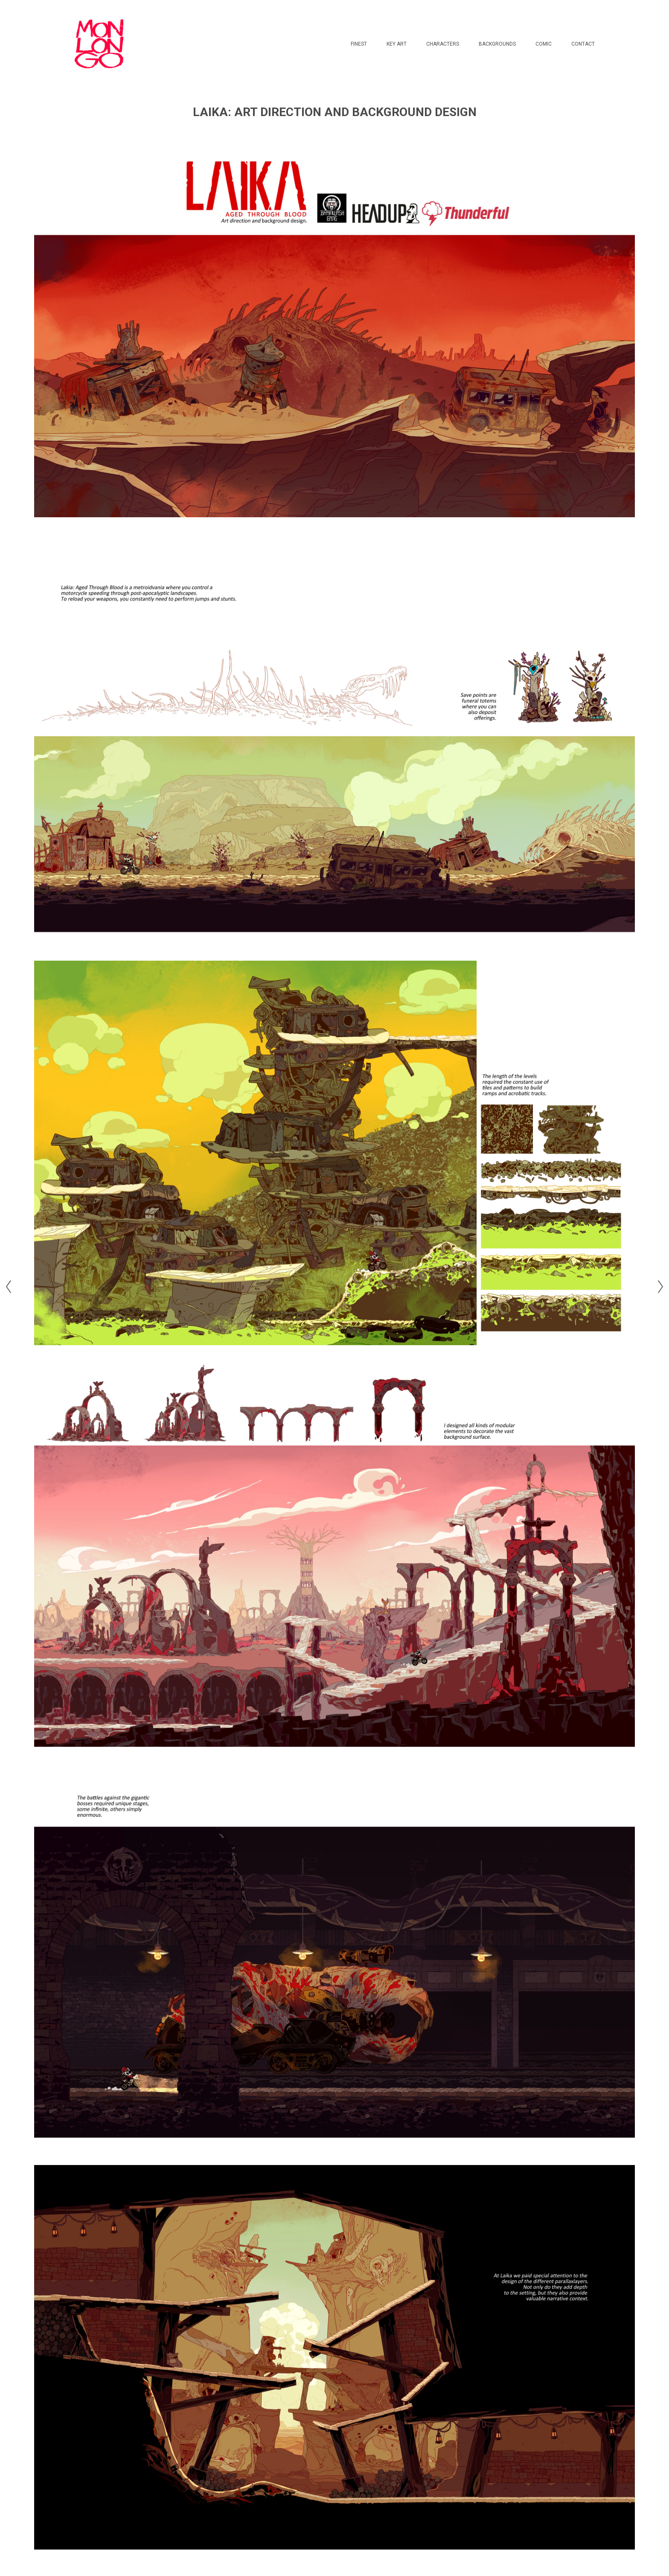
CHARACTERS (442, 44)
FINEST (359, 44)
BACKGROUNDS (497, 44)
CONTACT (583, 44)
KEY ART (397, 44)
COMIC (543, 44)
